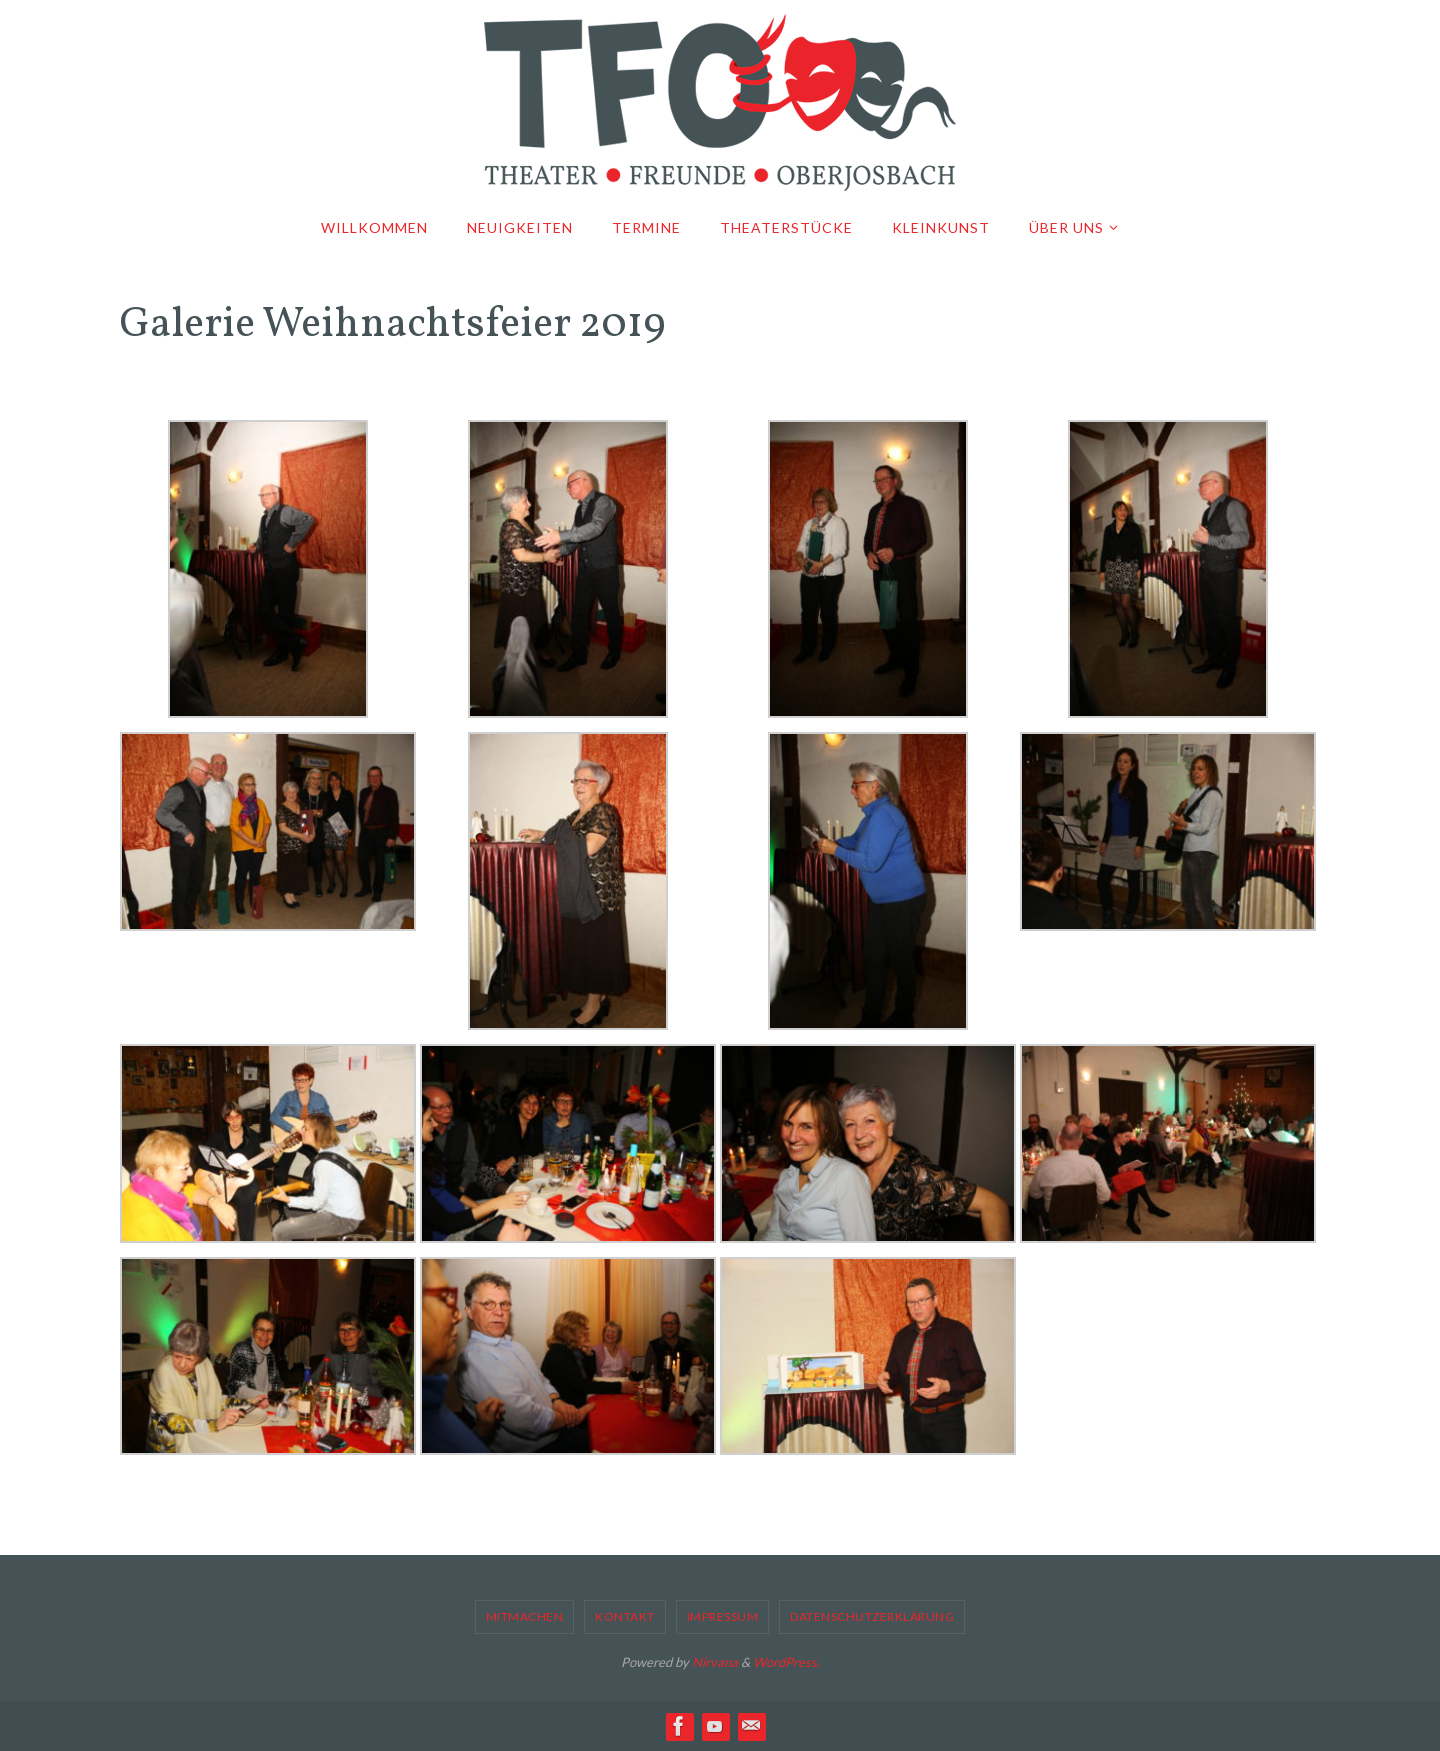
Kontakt (625, 1616)
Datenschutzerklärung (872, 1616)
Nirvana (715, 1662)
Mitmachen (525, 1616)
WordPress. (786, 1662)
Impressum (723, 1616)
